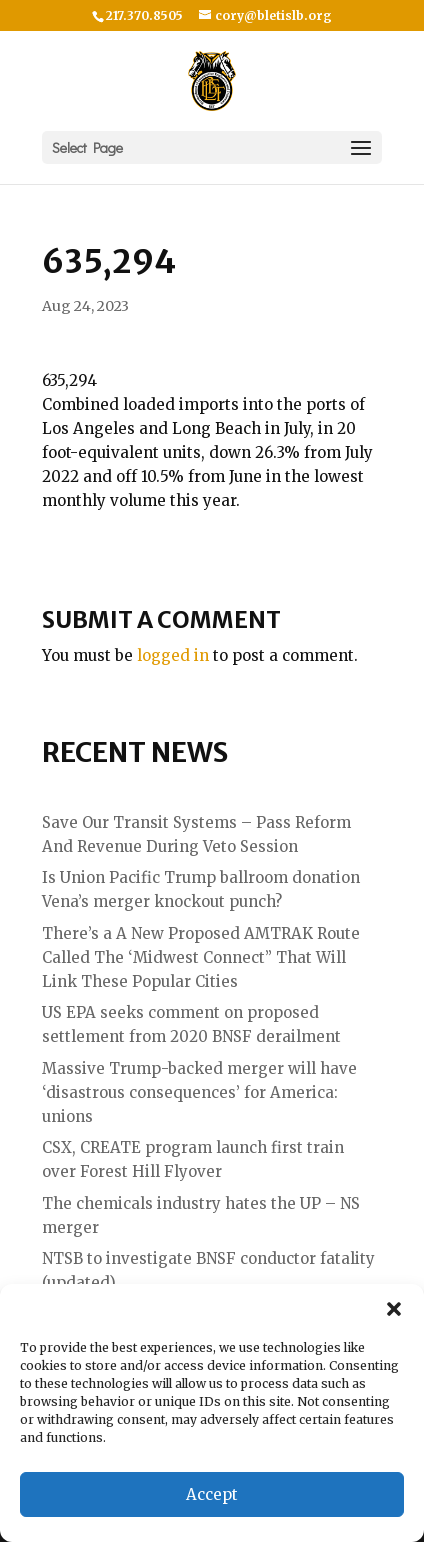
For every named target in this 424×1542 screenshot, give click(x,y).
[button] (394, 1309)
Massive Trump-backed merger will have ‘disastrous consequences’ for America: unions (199, 1092)
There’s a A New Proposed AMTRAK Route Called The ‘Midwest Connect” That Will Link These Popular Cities (201, 957)
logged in (173, 655)
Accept (212, 1494)
